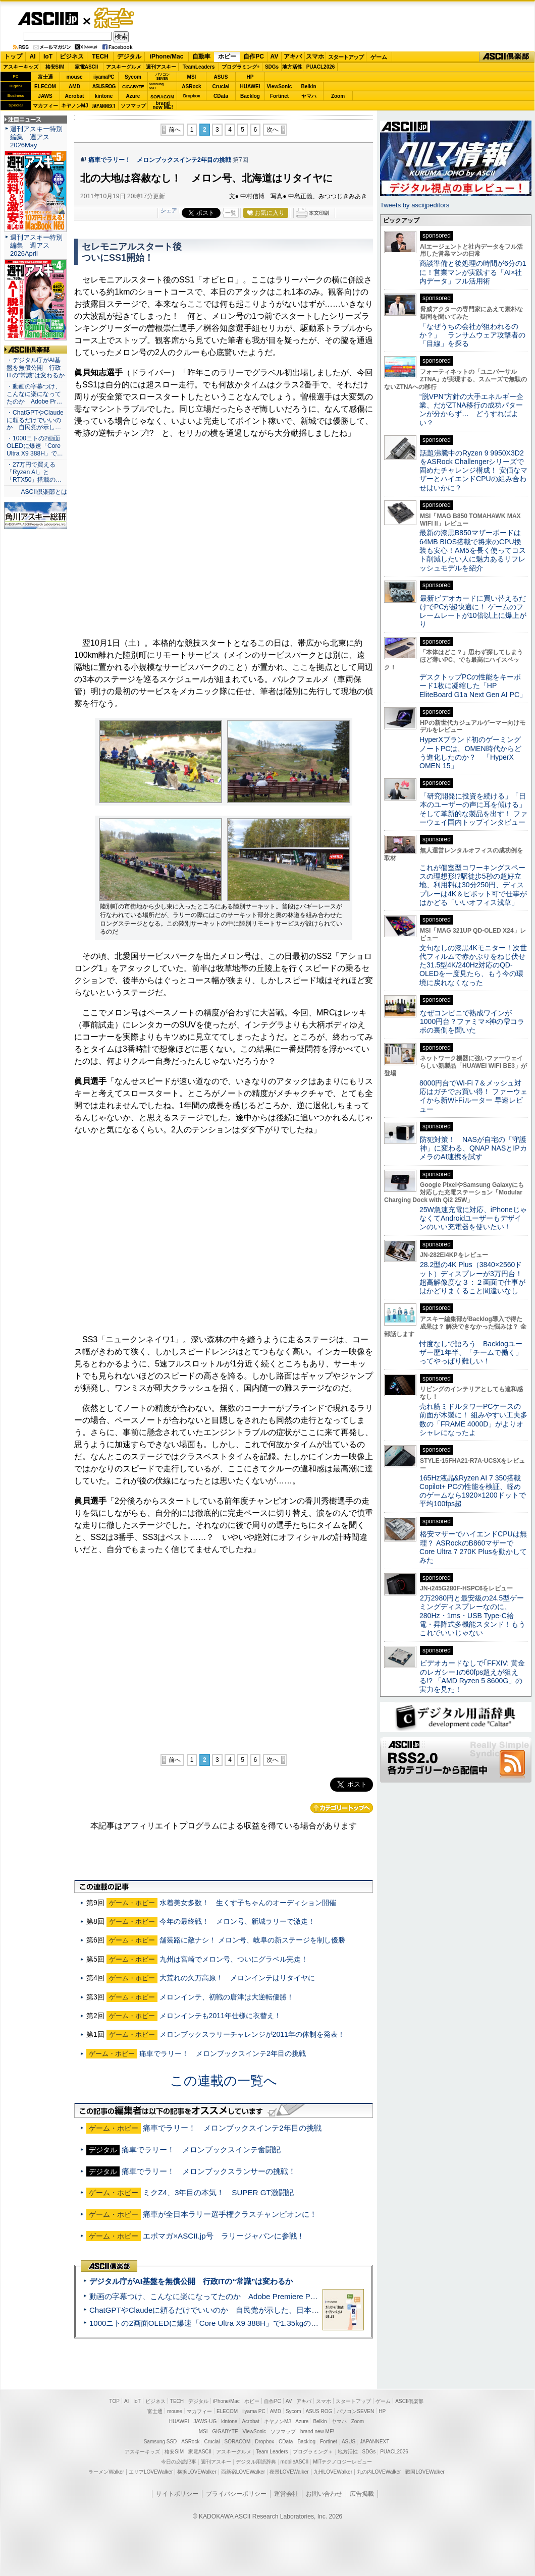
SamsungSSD (156, 86)
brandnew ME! (162, 105)
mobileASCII (295, 2462)
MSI (191, 77)
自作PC (253, 56)
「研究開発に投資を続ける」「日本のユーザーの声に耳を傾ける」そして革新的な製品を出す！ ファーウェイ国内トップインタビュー (473, 809)
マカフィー (45, 105)
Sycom (133, 77)
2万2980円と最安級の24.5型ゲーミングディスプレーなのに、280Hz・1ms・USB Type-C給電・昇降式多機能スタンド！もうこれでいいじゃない (472, 1615)
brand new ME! (317, 2431)
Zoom (338, 96)
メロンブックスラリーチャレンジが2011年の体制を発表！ (252, 2034)
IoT (47, 56)
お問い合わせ (324, 2493)
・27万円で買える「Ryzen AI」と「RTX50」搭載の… (34, 472)
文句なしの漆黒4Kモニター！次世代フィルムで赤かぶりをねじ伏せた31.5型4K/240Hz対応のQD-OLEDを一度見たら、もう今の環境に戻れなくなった (473, 965)
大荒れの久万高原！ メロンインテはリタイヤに (237, 1978)
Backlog (250, 96)
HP (250, 77)
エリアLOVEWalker (151, 2472)
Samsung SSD (160, 2441)
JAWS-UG (205, 2421)
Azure (133, 96)
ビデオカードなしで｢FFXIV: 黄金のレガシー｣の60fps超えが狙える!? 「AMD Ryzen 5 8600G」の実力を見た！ (472, 1676)
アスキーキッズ (20, 67)
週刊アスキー (161, 67)
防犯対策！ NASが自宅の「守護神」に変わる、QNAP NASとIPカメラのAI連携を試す (473, 1148)
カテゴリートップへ (341, 1808)
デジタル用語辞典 (256, 2462)
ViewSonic (279, 86)
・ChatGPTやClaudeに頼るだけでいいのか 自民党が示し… (35, 420)
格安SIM (55, 67)
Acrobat (74, 96)
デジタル (129, 56)
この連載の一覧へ (223, 2080)
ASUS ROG (103, 86)
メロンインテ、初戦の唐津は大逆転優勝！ (226, 1997)
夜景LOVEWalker (289, 2472)
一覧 (230, 213)
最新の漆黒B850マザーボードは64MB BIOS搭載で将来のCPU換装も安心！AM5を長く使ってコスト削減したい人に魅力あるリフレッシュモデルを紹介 (472, 550)
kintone (104, 96)
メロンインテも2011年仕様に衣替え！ (220, 2016)
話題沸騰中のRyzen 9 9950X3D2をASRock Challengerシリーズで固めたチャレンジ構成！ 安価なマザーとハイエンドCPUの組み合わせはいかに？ (473, 470)
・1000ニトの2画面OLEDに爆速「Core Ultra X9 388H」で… (35, 446)
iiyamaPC (103, 77)
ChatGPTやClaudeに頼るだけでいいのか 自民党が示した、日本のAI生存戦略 (223, 2310)
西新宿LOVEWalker (243, 2472)
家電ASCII (86, 67)
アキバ (293, 56)
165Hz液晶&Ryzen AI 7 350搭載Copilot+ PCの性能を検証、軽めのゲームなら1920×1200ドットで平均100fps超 (472, 1491)
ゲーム (378, 57)
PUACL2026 (320, 67)
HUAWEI (250, 86)
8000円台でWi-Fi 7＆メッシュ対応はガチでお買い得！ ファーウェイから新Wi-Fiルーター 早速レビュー (473, 1096)
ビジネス (72, 56)
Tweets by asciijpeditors (414, 205)
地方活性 (292, 67)
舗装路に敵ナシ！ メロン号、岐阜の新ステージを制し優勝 (252, 1940)
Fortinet (279, 96)
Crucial (221, 86)
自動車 (201, 56)
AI (33, 56)
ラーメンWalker (106, 2472)
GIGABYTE (133, 86)
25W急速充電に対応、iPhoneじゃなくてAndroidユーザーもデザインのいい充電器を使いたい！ (473, 1218)
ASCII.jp (47, 18)
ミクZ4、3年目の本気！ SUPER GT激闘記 (218, 2192)
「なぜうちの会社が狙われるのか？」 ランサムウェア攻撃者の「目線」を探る (472, 335)
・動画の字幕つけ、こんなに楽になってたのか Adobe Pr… (34, 394)
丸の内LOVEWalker (379, 2472)
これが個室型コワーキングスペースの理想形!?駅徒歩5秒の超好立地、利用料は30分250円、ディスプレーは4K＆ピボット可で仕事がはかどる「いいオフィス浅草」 (473, 885)
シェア (169, 210)
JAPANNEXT (104, 105)
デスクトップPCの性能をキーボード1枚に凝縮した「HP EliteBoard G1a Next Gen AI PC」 (472, 686)
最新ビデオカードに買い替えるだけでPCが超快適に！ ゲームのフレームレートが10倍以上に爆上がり (472, 611)
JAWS (45, 96)
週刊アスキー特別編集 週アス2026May (36, 137)
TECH (100, 56)
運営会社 (286, 2493)
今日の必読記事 (178, 2462)
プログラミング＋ (313, 2451)
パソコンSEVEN (162, 76)
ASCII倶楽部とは (44, 491)
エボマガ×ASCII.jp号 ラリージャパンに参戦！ (223, 2235)
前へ (175, 129)
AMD (74, 86)
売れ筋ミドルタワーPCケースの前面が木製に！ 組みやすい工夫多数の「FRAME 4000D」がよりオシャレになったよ (473, 1419)
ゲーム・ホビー (115, 18)
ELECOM (45, 86)
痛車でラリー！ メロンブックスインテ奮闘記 (201, 2149)
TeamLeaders (199, 67)
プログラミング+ (241, 67)
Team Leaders (272, 2451)
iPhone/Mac (167, 56)
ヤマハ (308, 96)
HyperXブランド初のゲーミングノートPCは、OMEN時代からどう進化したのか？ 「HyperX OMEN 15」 (470, 752)
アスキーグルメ (123, 67)
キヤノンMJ (74, 105)
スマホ (315, 56)
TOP (115, 2401)
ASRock (191, 86)
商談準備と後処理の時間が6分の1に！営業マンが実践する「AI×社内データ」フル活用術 (472, 272)
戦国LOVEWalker (424, 2472)
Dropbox (191, 95)
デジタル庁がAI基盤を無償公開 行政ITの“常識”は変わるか (191, 2281)
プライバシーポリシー (236, 2493)
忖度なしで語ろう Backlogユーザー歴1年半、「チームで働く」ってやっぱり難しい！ (470, 1352)
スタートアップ (345, 57)
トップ (13, 56)
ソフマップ (133, 105)
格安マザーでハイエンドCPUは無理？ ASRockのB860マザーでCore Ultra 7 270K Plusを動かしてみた (473, 1547)
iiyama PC (253, 2411)
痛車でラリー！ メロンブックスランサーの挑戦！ (209, 2171)
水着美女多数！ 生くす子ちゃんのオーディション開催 (247, 1903)
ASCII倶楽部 (506, 57)
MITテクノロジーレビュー (342, 2462)
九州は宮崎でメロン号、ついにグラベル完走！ (233, 1959)
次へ (272, 129)
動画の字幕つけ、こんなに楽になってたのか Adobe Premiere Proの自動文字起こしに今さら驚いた (260, 2296)
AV (275, 56)
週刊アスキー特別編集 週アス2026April (36, 245)
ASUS (221, 77)
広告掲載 (362, 2493)
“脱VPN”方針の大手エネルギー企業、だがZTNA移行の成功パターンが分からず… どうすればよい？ (471, 409)
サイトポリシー (177, 2493)
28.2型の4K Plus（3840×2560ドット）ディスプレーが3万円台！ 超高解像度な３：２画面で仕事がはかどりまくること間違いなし (472, 1278)
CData (220, 96)
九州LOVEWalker (332, 2472)
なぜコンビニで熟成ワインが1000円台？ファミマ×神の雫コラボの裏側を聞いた (471, 1022)
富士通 (45, 77)
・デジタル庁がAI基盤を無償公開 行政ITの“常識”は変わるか (36, 368)
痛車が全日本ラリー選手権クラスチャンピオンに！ (230, 2214)
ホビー (227, 56)
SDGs (272, 67)
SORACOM (238, 2441)
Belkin (308, 86)
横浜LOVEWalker (196, 2472)
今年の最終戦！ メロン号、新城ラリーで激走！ (237, 1921)
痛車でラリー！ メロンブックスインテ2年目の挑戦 (159, 159)
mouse (74, 77)
